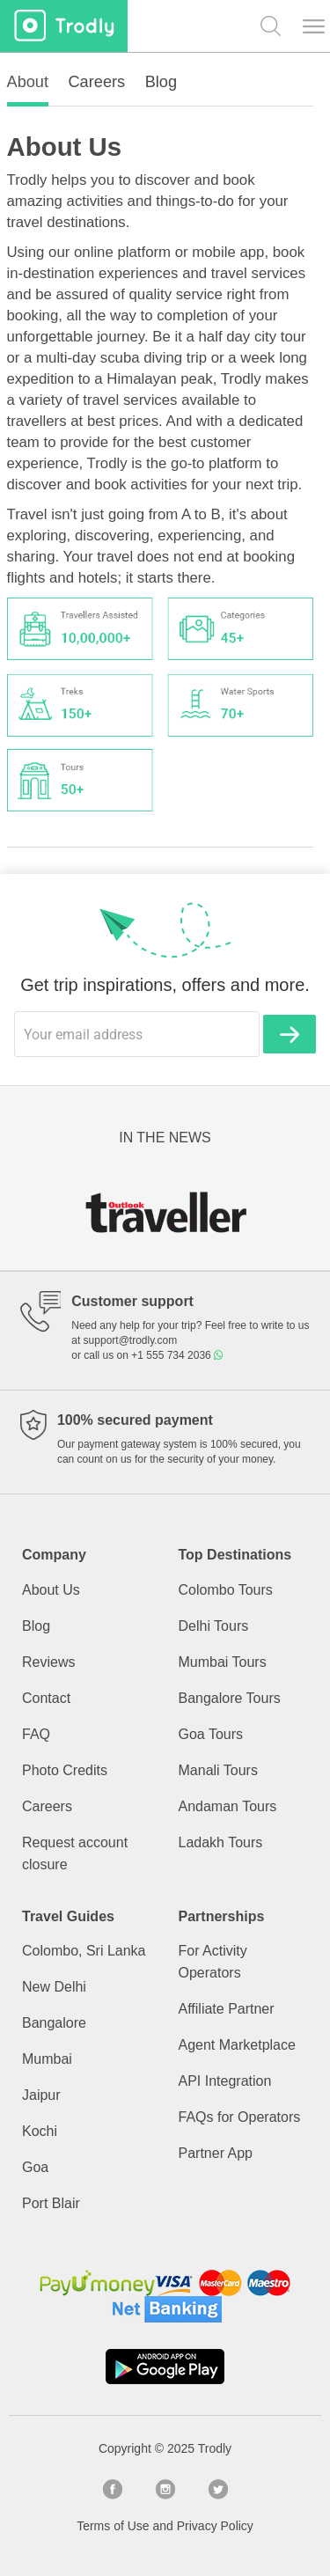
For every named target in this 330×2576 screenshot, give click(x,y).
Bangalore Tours (230, 1698)
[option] (165, 1212)
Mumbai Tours (223, 1662)
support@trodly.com (131, 1340)
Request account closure (75, 1853)
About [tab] (28, 82)
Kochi (39, 2131)
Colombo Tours (226, 1589)
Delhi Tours (214, 1625)
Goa (35, 2167)
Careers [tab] (96, 82)
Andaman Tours (228, 1806)
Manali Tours (218, 1770)
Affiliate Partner (227, 2008)
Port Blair (51, 2203)
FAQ (36, 1734)
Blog (36, 1625)
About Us (51, 1589)
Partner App (216, 2153)
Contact (46, 1698)
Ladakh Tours (221, 1842)
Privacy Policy (215, 2526)
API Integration (225, 2080)
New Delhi (54, 1986)
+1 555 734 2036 (177, 1355)
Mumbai (47, 2058)
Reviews (48, 1662)
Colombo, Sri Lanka (84, 1950)
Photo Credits (64, 1770)
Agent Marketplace (237, 2044)
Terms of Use (113, 2526)
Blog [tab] (161, 82)
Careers (47, 1806)
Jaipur (41, 2095)
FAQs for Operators (240, 2117)
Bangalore (54, 2022)
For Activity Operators (213, 1961)
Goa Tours (211, 1734)
